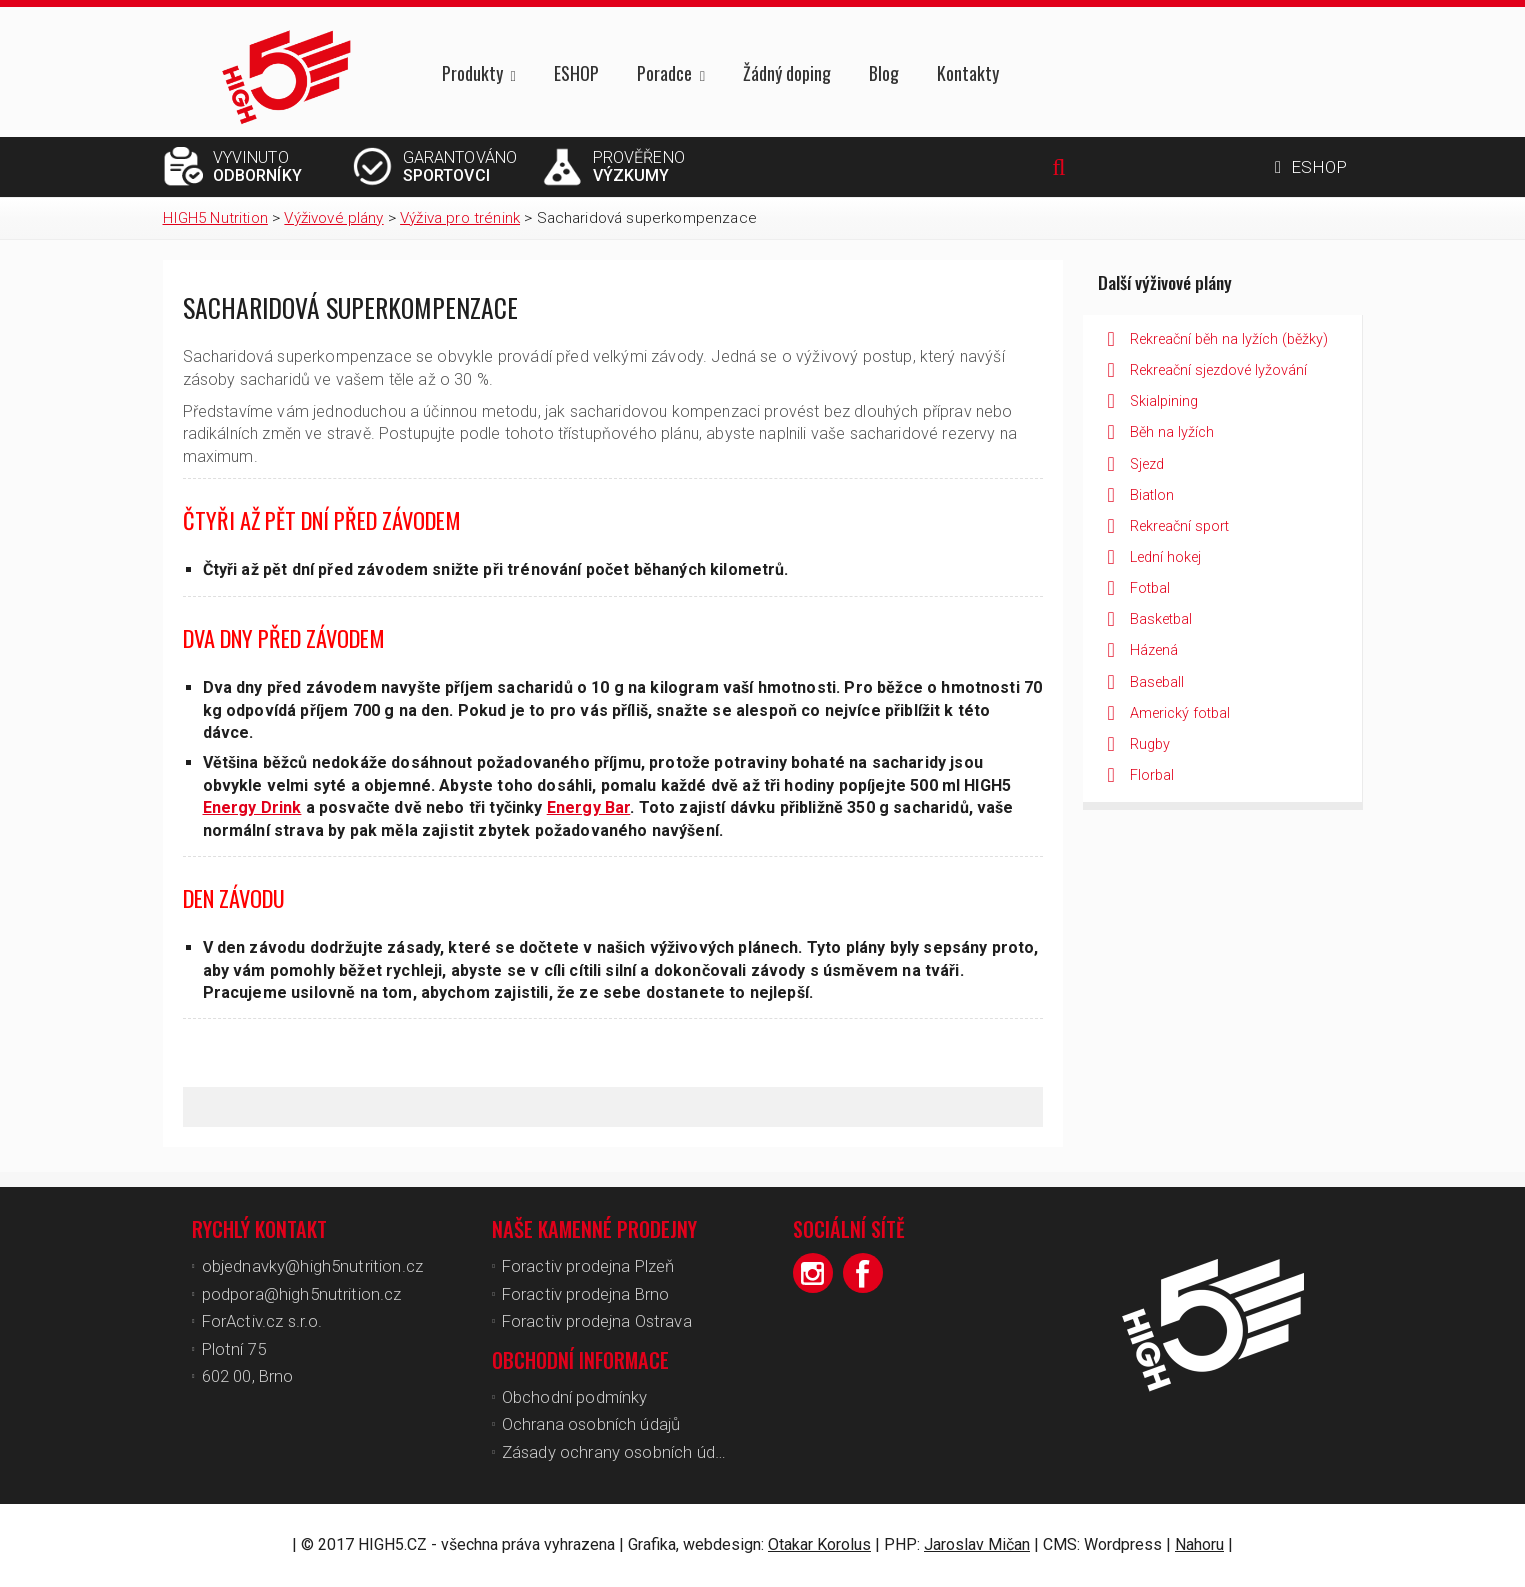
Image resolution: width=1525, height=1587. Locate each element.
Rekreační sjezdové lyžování (1218, 370)
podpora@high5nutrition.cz (302, 1294)
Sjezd (1147, 464)
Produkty (472, 74)
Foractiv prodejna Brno (586, 1294)
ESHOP (576, 73)
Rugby (1150, 744)
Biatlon (1152, 495)
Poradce (664, 74)
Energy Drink (252, 807)
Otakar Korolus (819, 1544)
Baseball (1157, 682)
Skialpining (1164, 401)
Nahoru (1199, 1544)
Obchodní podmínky (575, 1397)
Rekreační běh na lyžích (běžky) (1229, 339)
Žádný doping (787, 73)
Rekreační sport (1179, 526)
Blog (884, 73)
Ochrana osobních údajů (591, 1424)
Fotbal (1150, 588)
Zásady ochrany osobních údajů (619, 1452)
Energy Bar (589, 807)
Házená (1154, 650)
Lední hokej (1165, 557)
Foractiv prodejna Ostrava (597, 1321)
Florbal (1152, 775)
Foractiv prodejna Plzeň (588, 1266)
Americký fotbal (1180, 713)
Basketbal (1161, 619)
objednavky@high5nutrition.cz (312, 1266)
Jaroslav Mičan (977, 1544)
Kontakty (968, 73)
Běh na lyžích (1172, 432)
